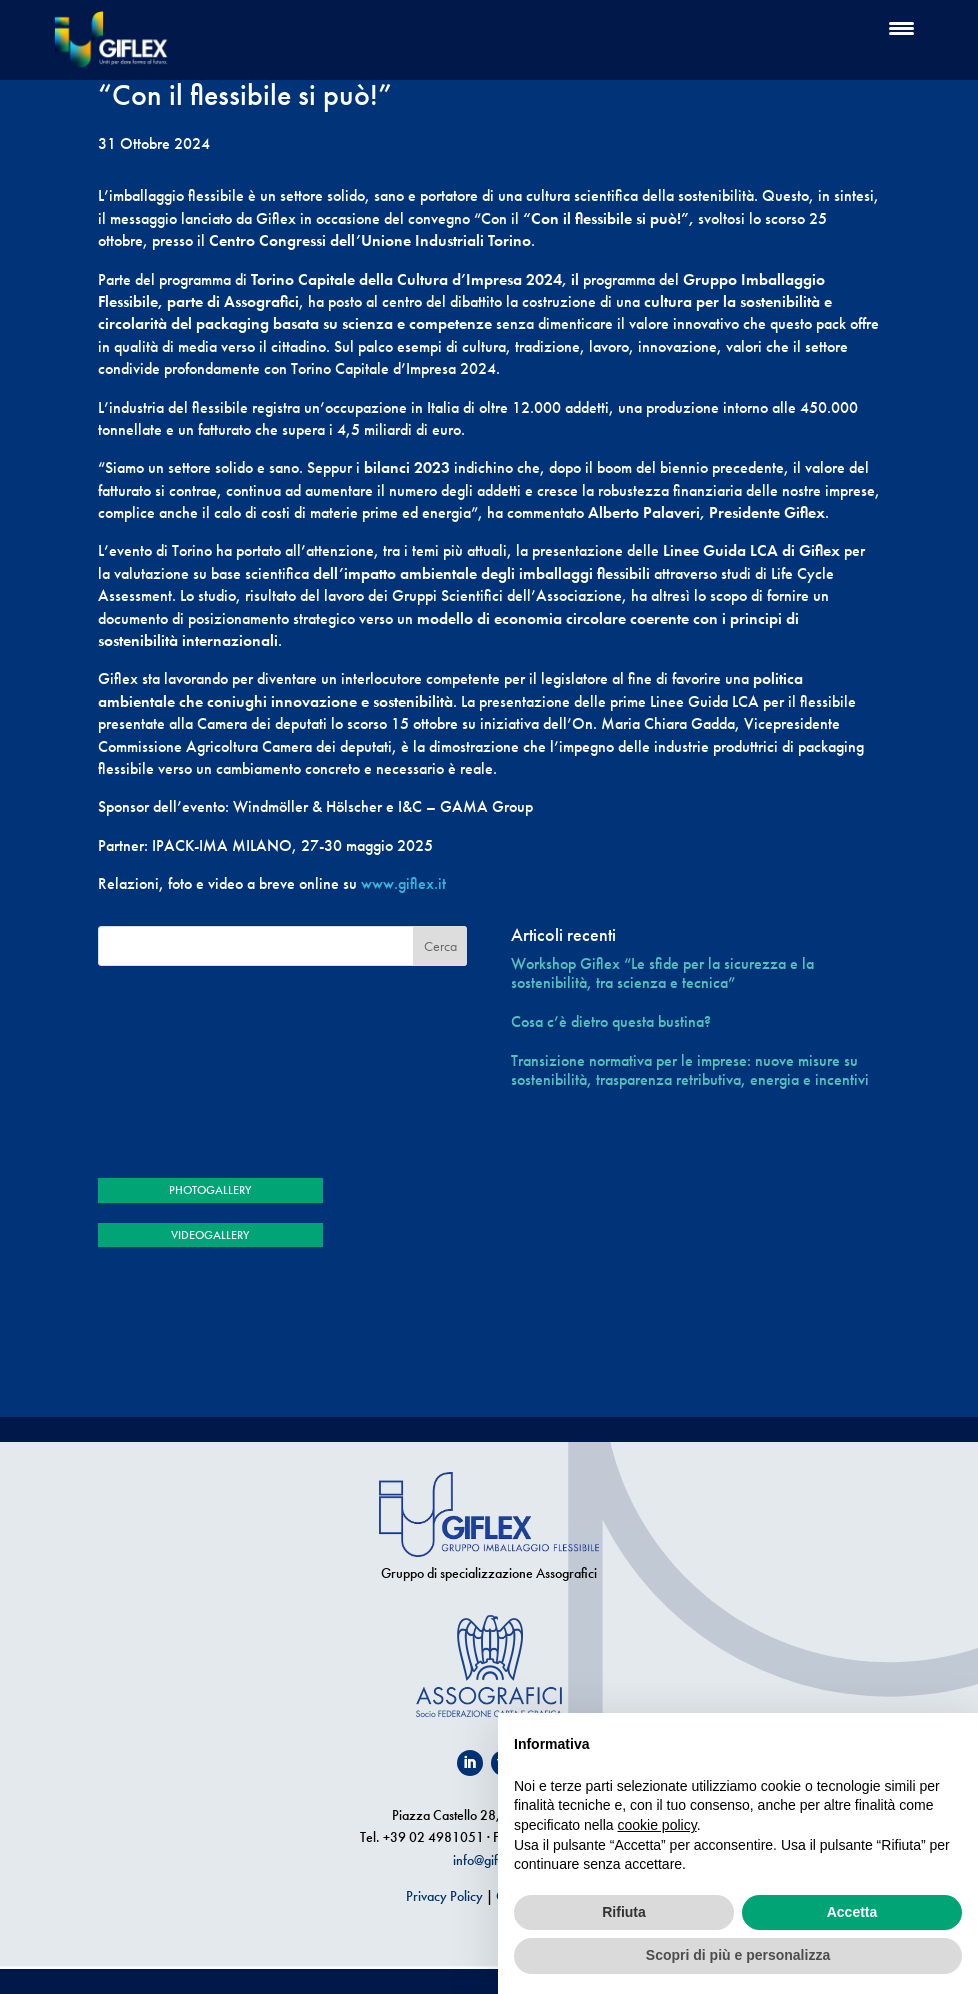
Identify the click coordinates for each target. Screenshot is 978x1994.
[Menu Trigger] (901, 27)
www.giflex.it (403, 883)
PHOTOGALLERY (210, 1190)
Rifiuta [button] (624, 1912)
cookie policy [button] (657, 1825)
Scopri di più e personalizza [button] (738, 1955)
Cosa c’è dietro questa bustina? (611, 1021)
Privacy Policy (444, 1896)
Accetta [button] (852, 1912)
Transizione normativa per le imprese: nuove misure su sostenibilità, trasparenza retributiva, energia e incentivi (690, 1070)
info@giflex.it (489, 1860)
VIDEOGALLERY (210, 1235)
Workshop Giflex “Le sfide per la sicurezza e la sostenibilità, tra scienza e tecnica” (662, 973)
